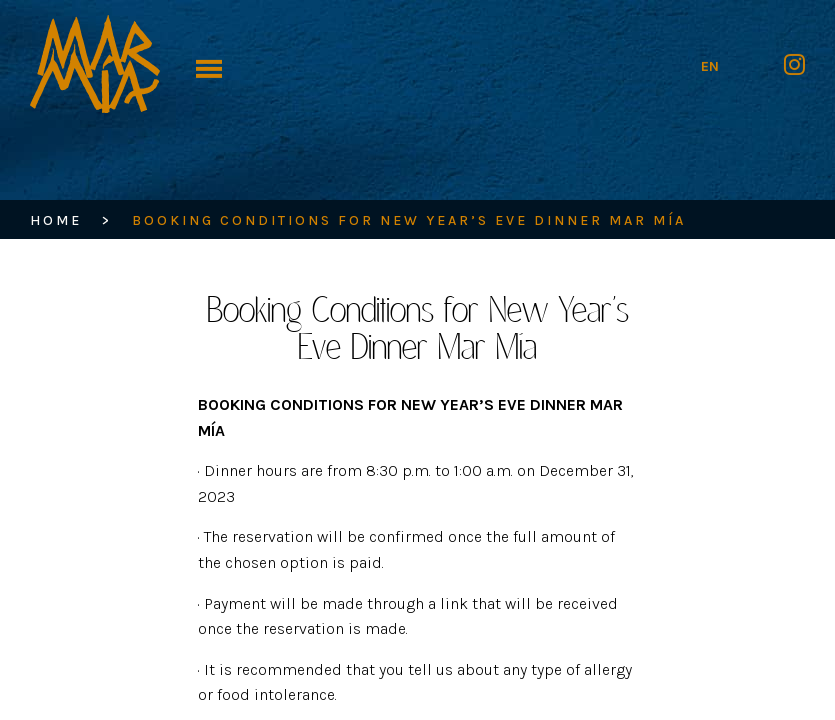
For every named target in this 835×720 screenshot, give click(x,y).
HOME (56, 220)
